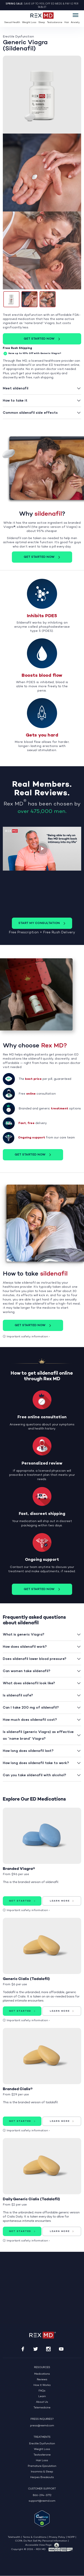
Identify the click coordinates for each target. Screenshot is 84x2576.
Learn (42, 2396)
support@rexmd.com (42, 2501)
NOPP (71, 2537)
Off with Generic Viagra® (32, 353)
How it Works (42, 2385)
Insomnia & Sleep (42, 2472)
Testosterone (54, 22)
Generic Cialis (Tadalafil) (26, 1978)
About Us (42, 2402)
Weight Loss (29, 22)
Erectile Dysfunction (42, 2443)
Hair (66, 22)
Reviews (42, 2379)
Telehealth (14, 2537)
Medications (42, 2374)
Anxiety (75, 22)
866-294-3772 (42, 2495)
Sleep (41, 22)
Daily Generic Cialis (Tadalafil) (31, 2199)
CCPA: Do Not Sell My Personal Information (41, 2541)
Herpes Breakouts (42, 2477)
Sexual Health (12, 22)
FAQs (42, 2391)
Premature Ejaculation (42, 2466)
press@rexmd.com (42, 2425)
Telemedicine (42, 2407)
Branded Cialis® (18, 2089)
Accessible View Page (38, 2545)
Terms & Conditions (35, 2537)
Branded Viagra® (19, 1868)
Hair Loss (42, 2460)
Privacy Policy (57, 2537)
